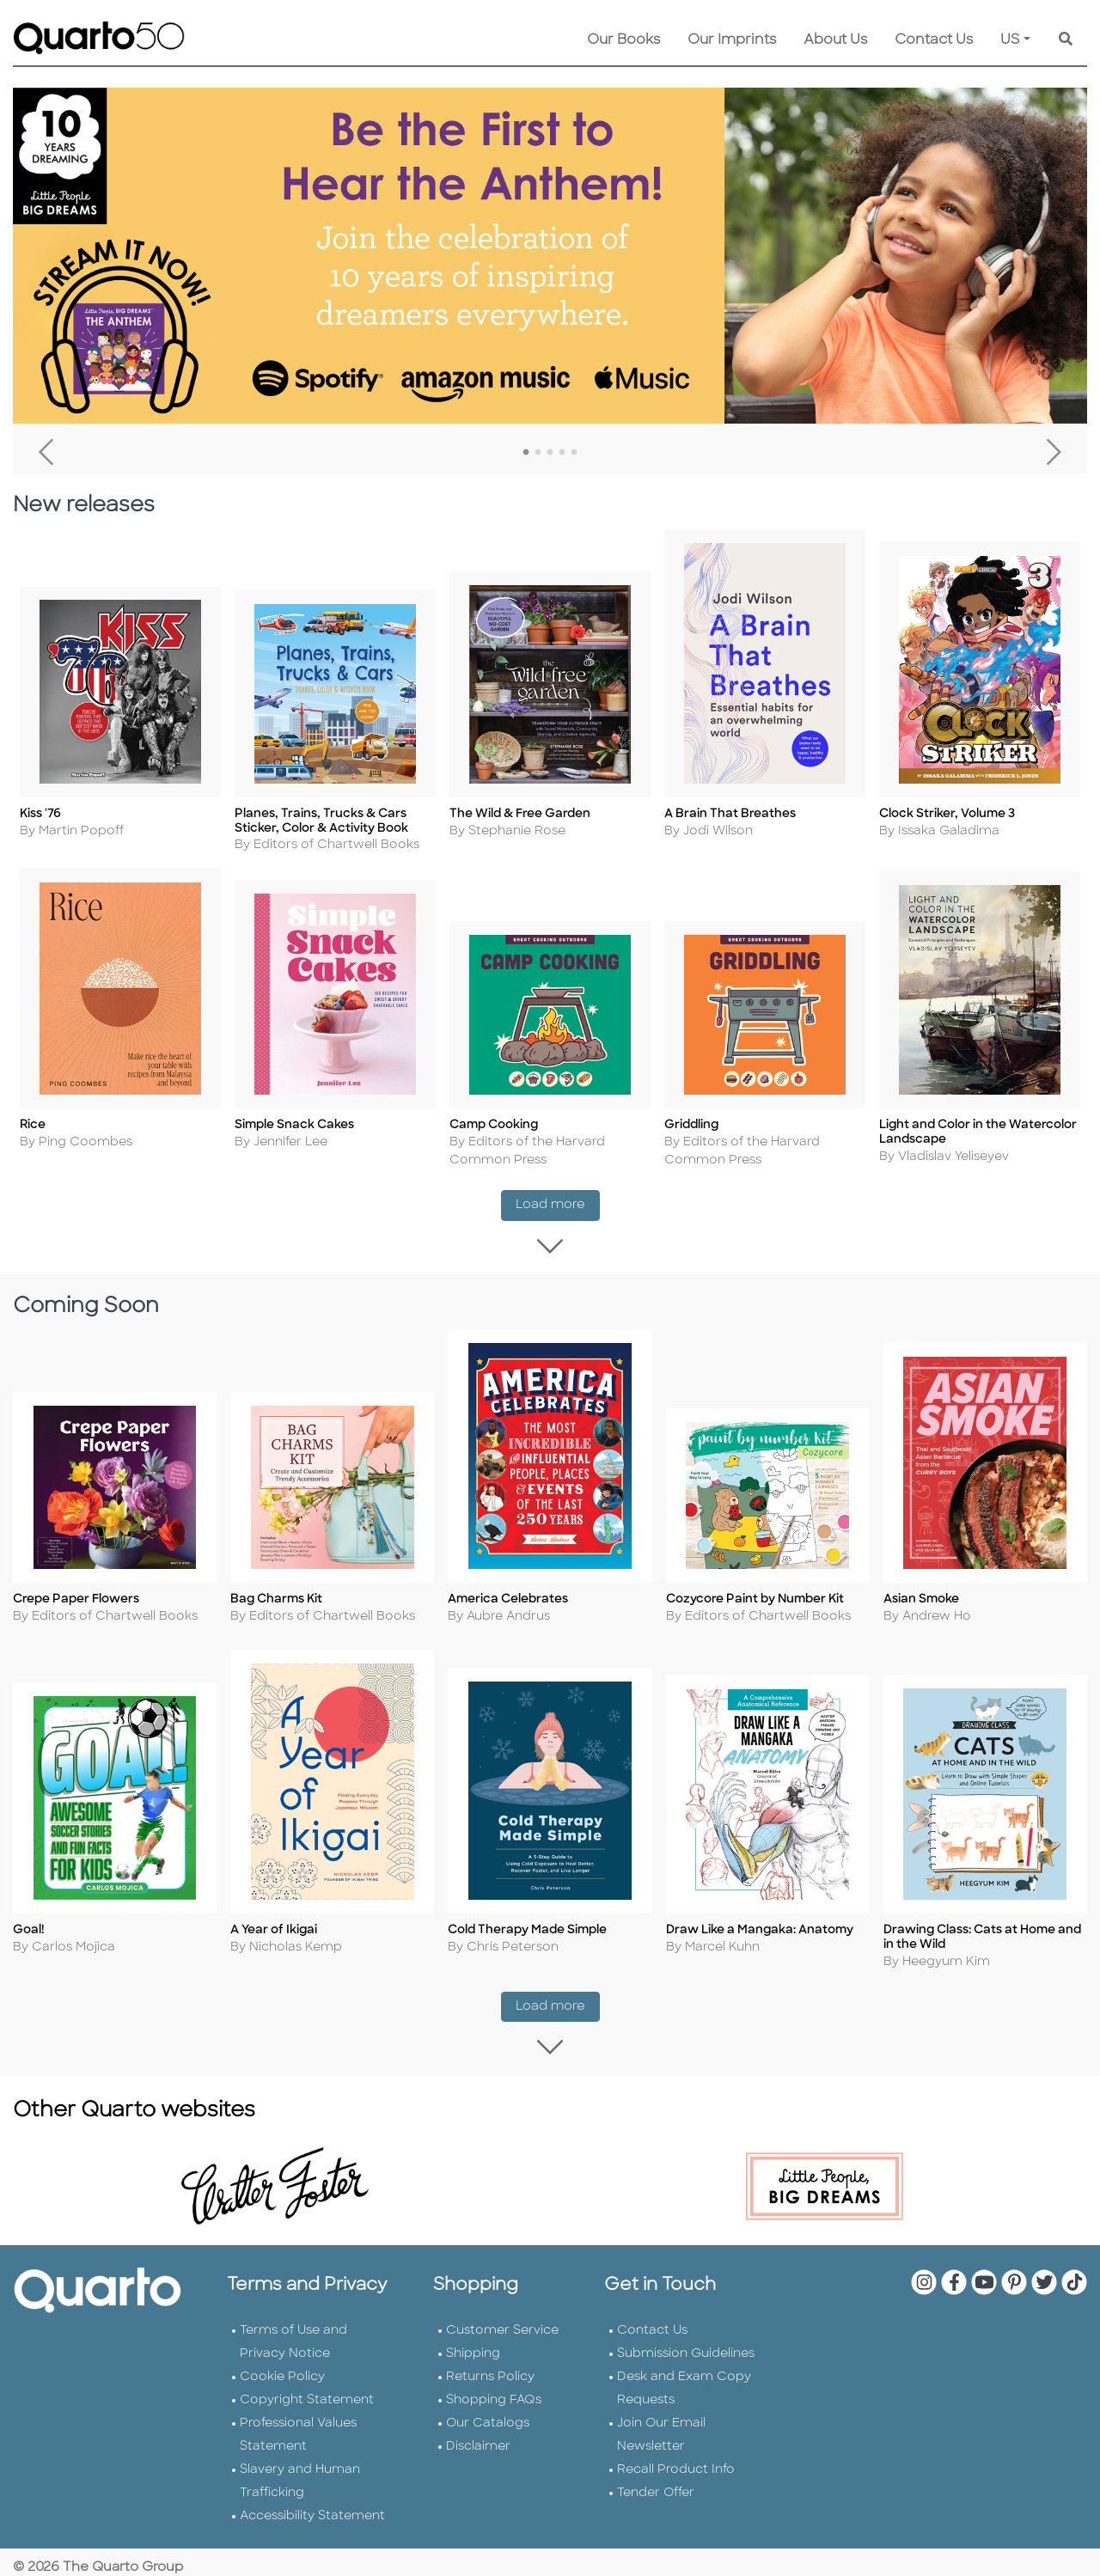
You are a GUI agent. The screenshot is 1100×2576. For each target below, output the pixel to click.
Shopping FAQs (493, 2388)
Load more (558, 1199)
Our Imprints (732, 40)
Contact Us (934, 40)
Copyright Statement (307, 2388)
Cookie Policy (282, 2365)
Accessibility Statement (312, 2504)
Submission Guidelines (686, 2341)
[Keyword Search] (1065, 40)
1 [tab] (526, 453)
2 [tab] (538, 453)
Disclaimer (478, 2434)
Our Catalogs (487, 2411)
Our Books (623, 40)
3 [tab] (550, 453)
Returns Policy (490, 2365)
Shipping (473, 2341)
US (1010, 40)
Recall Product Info (676, 2457)
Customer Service (502, 2318)
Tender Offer (655, 2481)
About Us (835, 40)
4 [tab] (562, 453)
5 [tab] (574, 453)
